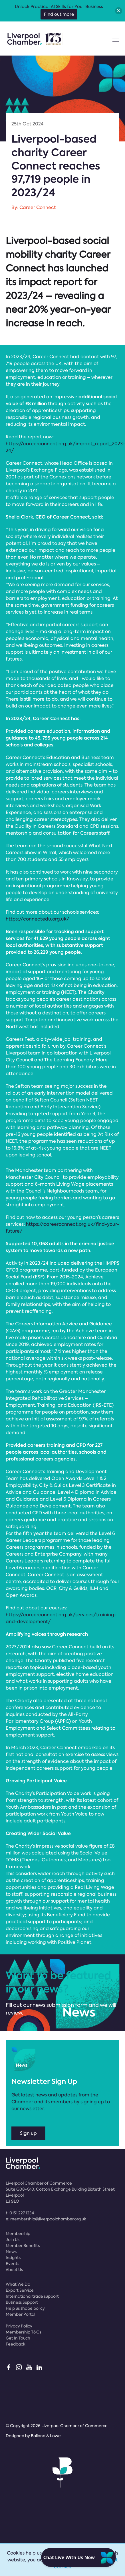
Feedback (15, 2344)
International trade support (32, 2296)
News (11, 2251)
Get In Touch (18, 2338)
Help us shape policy (25, 2308)
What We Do (18, 2284)
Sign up (28, 2133)
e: (46, 2219)
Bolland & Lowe (46, 2435)
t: (20, 2213)
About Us (14, 2269)
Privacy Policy (19, 2326)
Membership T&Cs (23, 2332)
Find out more (59, 14)
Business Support (22, 2302)
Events (12, 2263)
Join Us (12, 2239)
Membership (18, 2233)
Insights (13, 2257)
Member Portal (20, 2314)
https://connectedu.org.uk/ (37, 919)
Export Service (20, 2290)
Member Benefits (23, 2245)
